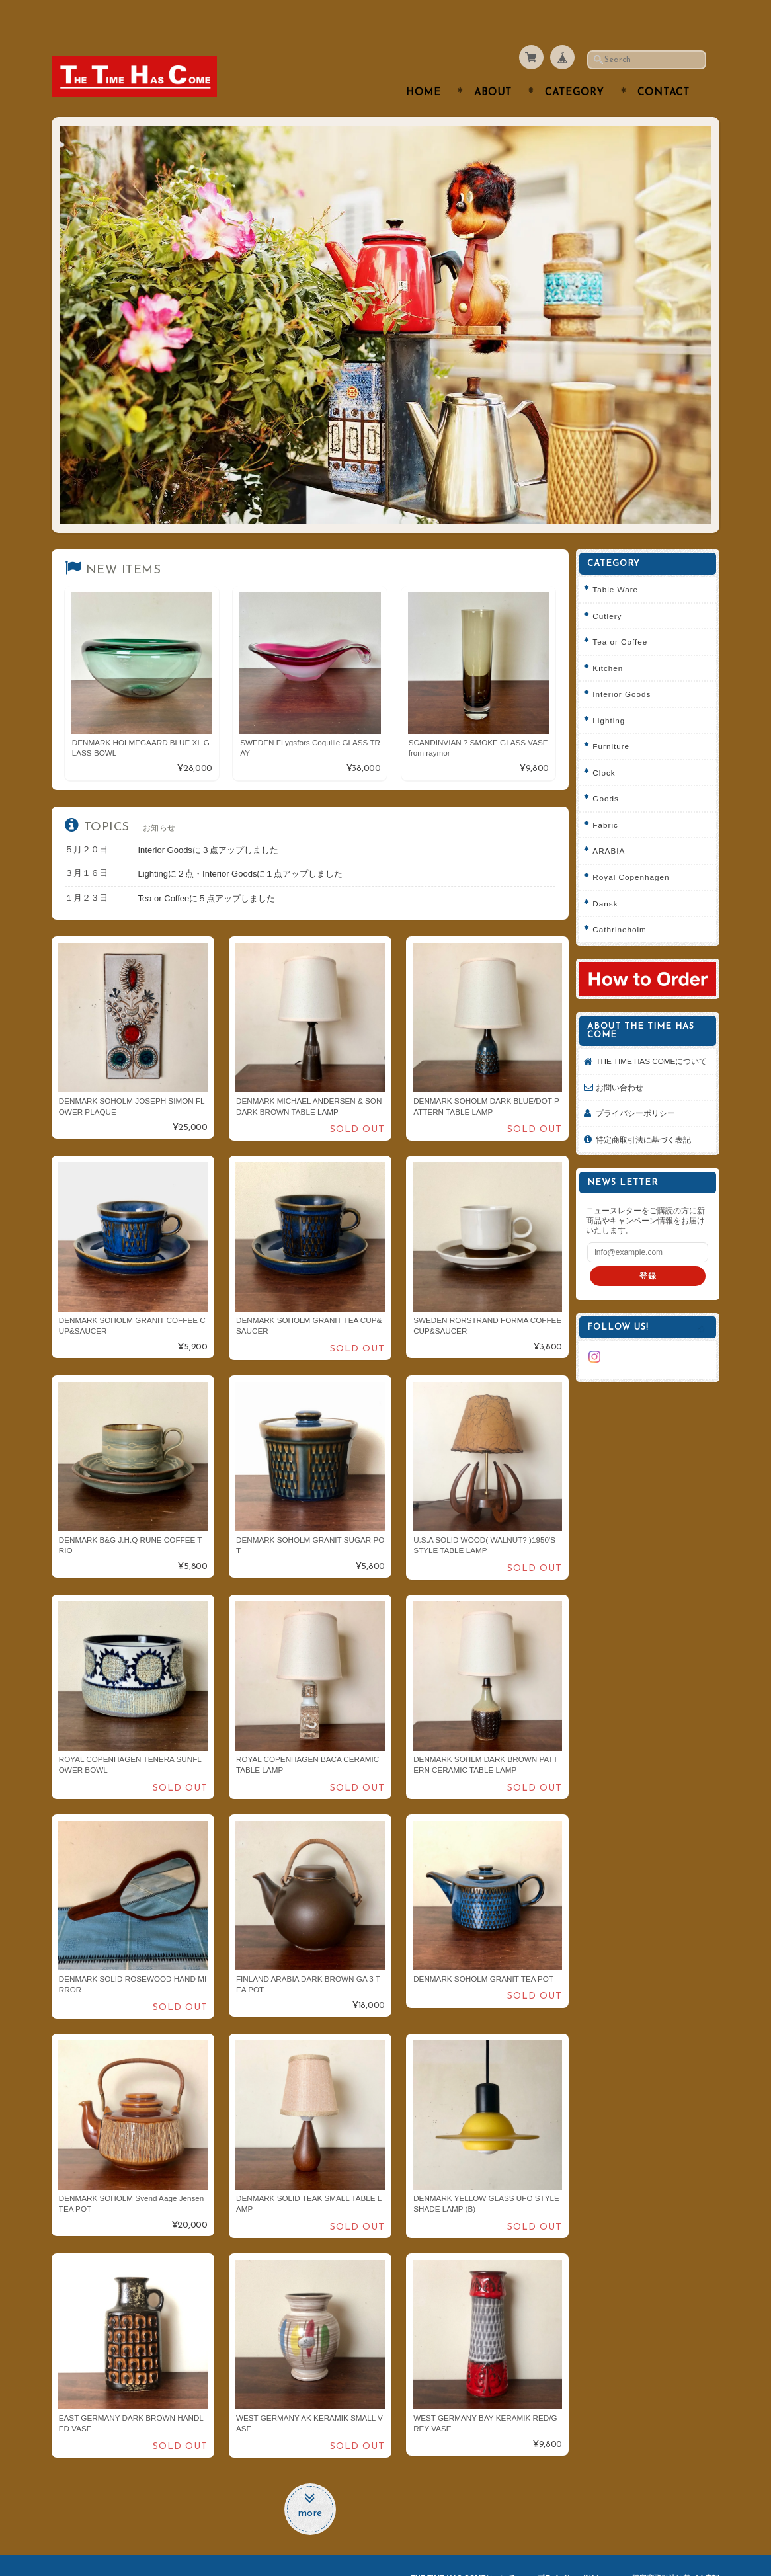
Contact (663, 67)
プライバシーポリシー (640, 1098)
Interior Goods (626, 668)
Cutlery (611, 589)
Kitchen (612, 641)
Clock (608, 746)
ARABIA (613, 825)
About (493, 67)
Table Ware (620, 563)
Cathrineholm (624, 903)
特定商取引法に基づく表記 (648, 1123)
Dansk (609, 877)
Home (423, 67)
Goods (610, 772)
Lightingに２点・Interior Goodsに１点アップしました (240, 848)
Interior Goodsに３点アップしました (208, 823)
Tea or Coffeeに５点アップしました (207, 872)
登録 (650, 1260)
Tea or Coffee (624, 616)
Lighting (613, 694)
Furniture (615, 720)
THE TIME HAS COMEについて (652, 1039)
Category (574, 67)
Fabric (609, 798)
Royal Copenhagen (635, 851)
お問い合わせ (624, 1071)
